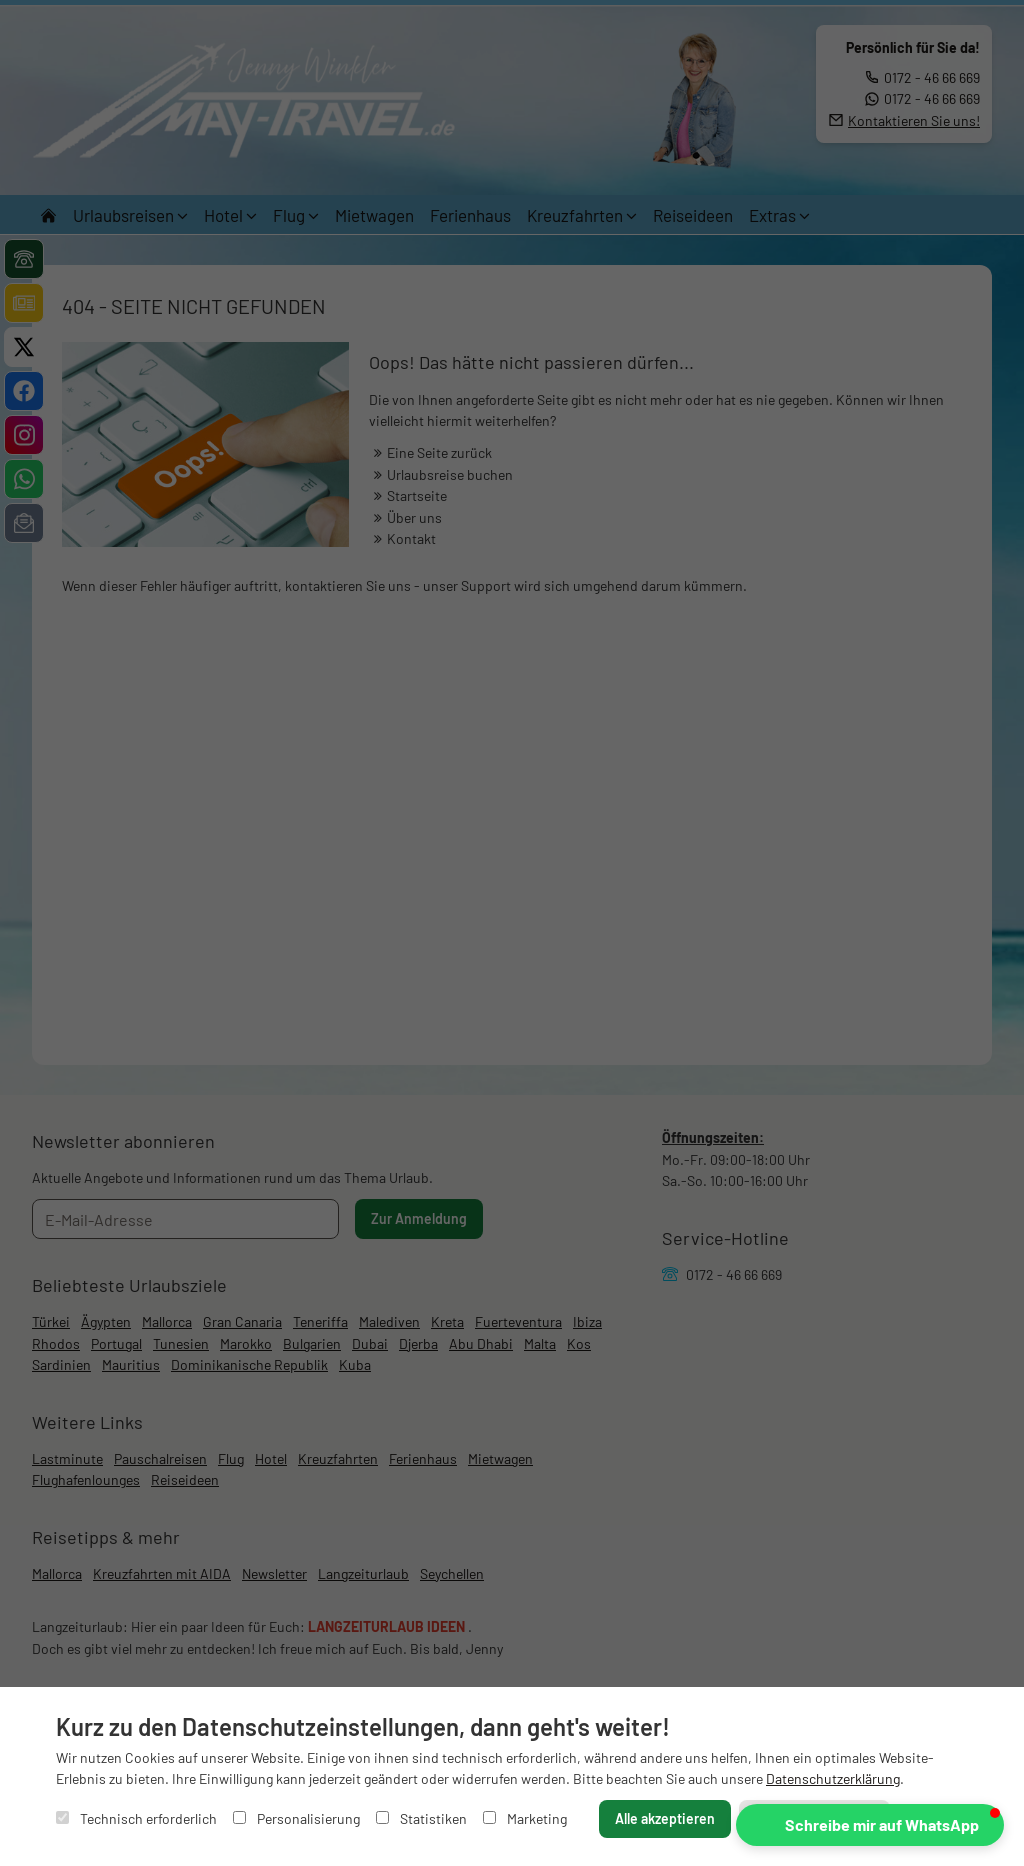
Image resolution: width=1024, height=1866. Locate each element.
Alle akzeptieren (665, 1818)
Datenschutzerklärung (833, 1778)
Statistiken (421, 1818)
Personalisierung (296, 1818)
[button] (870, 1825)
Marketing (525, 1818)
